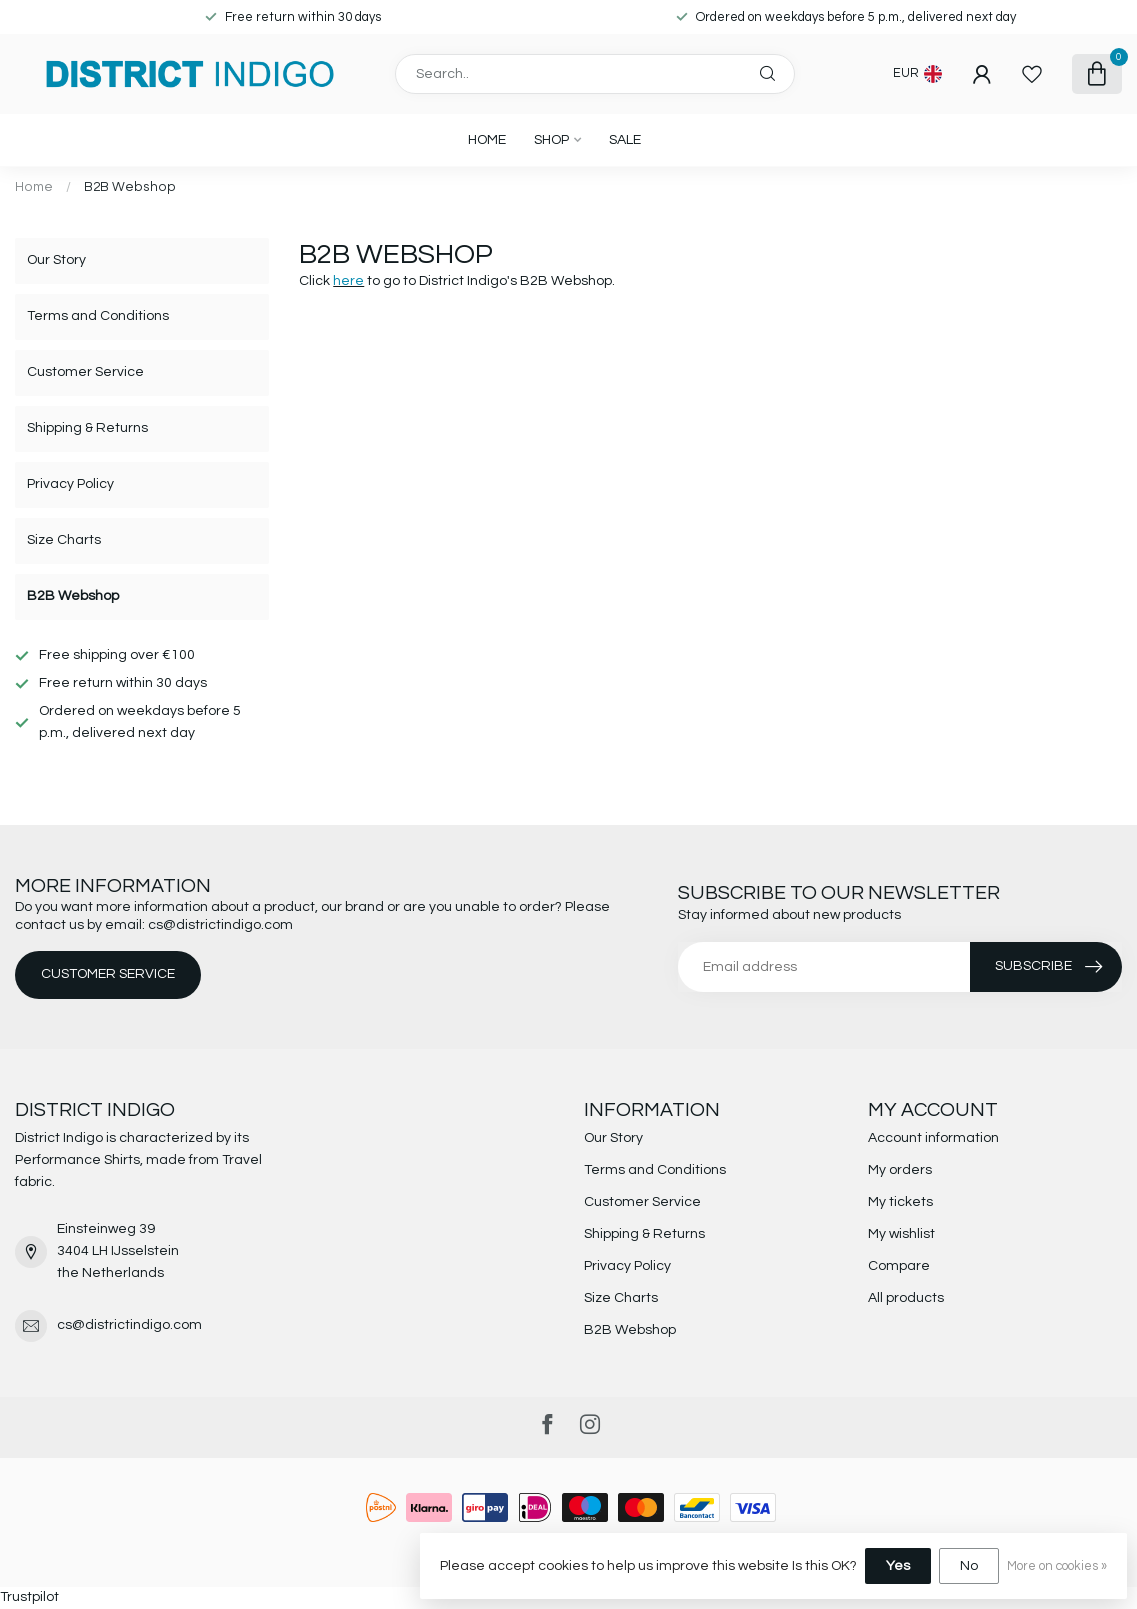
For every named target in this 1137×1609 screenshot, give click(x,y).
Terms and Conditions (98, 316)
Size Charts (64, 540)
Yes (898, 1566)
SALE (625, 140)
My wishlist (901, 1234)
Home (487, 140)
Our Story (56, 260)
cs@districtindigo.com (129, 1325)
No (969, 1566)
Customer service (108, 974)
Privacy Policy (70, 484)
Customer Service (85, 372)
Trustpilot (29, 1597)
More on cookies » (1057, 1566)
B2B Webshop (130, 187)
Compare (899, 1266)
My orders (900, 1170)
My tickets (900, 1202)
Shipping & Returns (87, 428)
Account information (933, 1138)
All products (906, 1298)
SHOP (551, 140)
